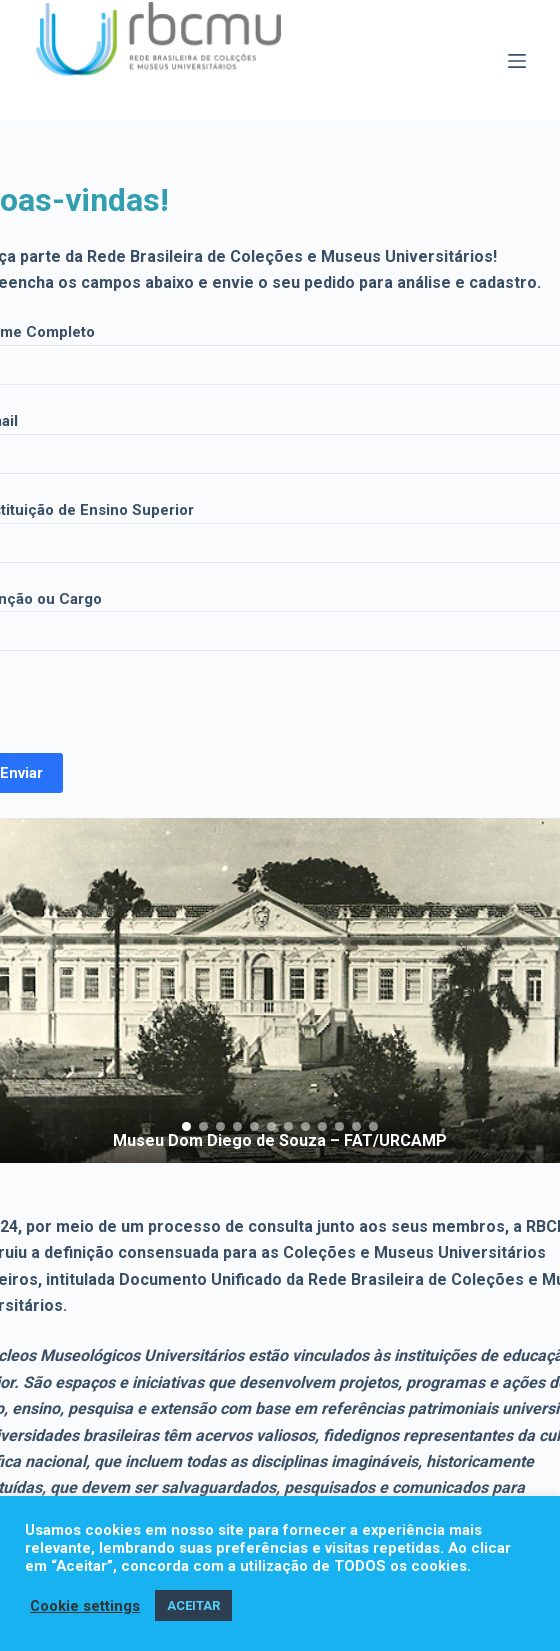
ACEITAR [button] (193, 1605)
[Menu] (517, 61)
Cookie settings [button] (85, 1606)
